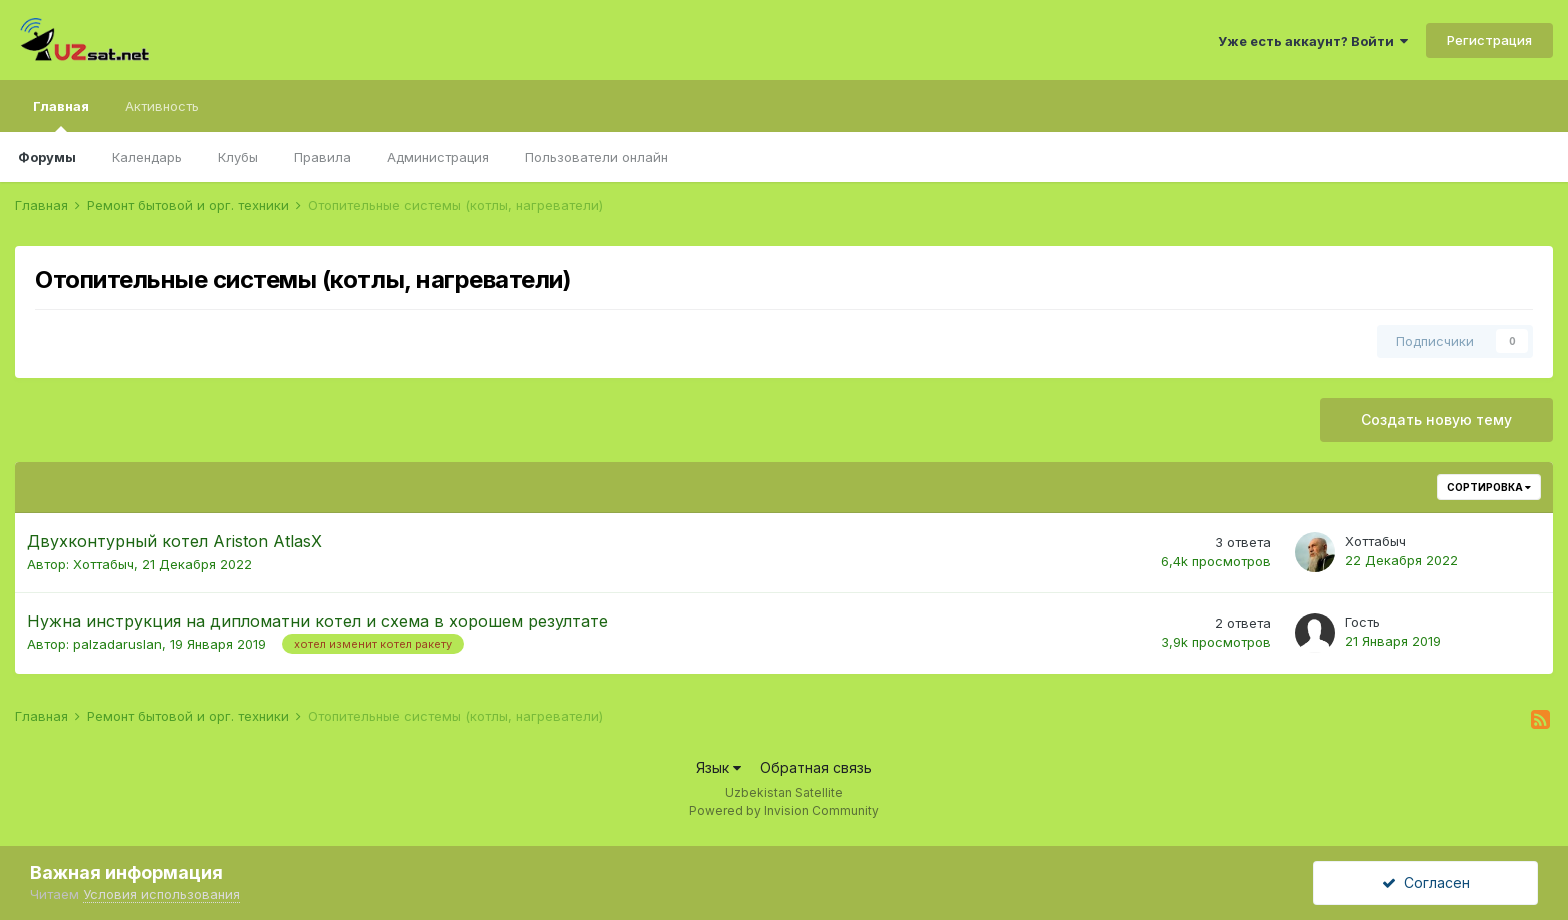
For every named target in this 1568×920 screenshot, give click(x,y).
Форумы (47, 157)
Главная (61, 115)
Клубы (238, 157)
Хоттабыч (103, 564)
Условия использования (161, 894)
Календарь (147, 157)
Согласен (1426, 882)
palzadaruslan (117, 644)
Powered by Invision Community (784, 810)
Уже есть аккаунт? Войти (1313, 41)
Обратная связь (816, 767)
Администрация (438, 157)
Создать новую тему (1436, 419)
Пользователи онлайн (596, 157)
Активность (162, 106)
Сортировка (1489, 487)
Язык (718, 767)
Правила (322, 157)
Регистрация (1489, 40)
